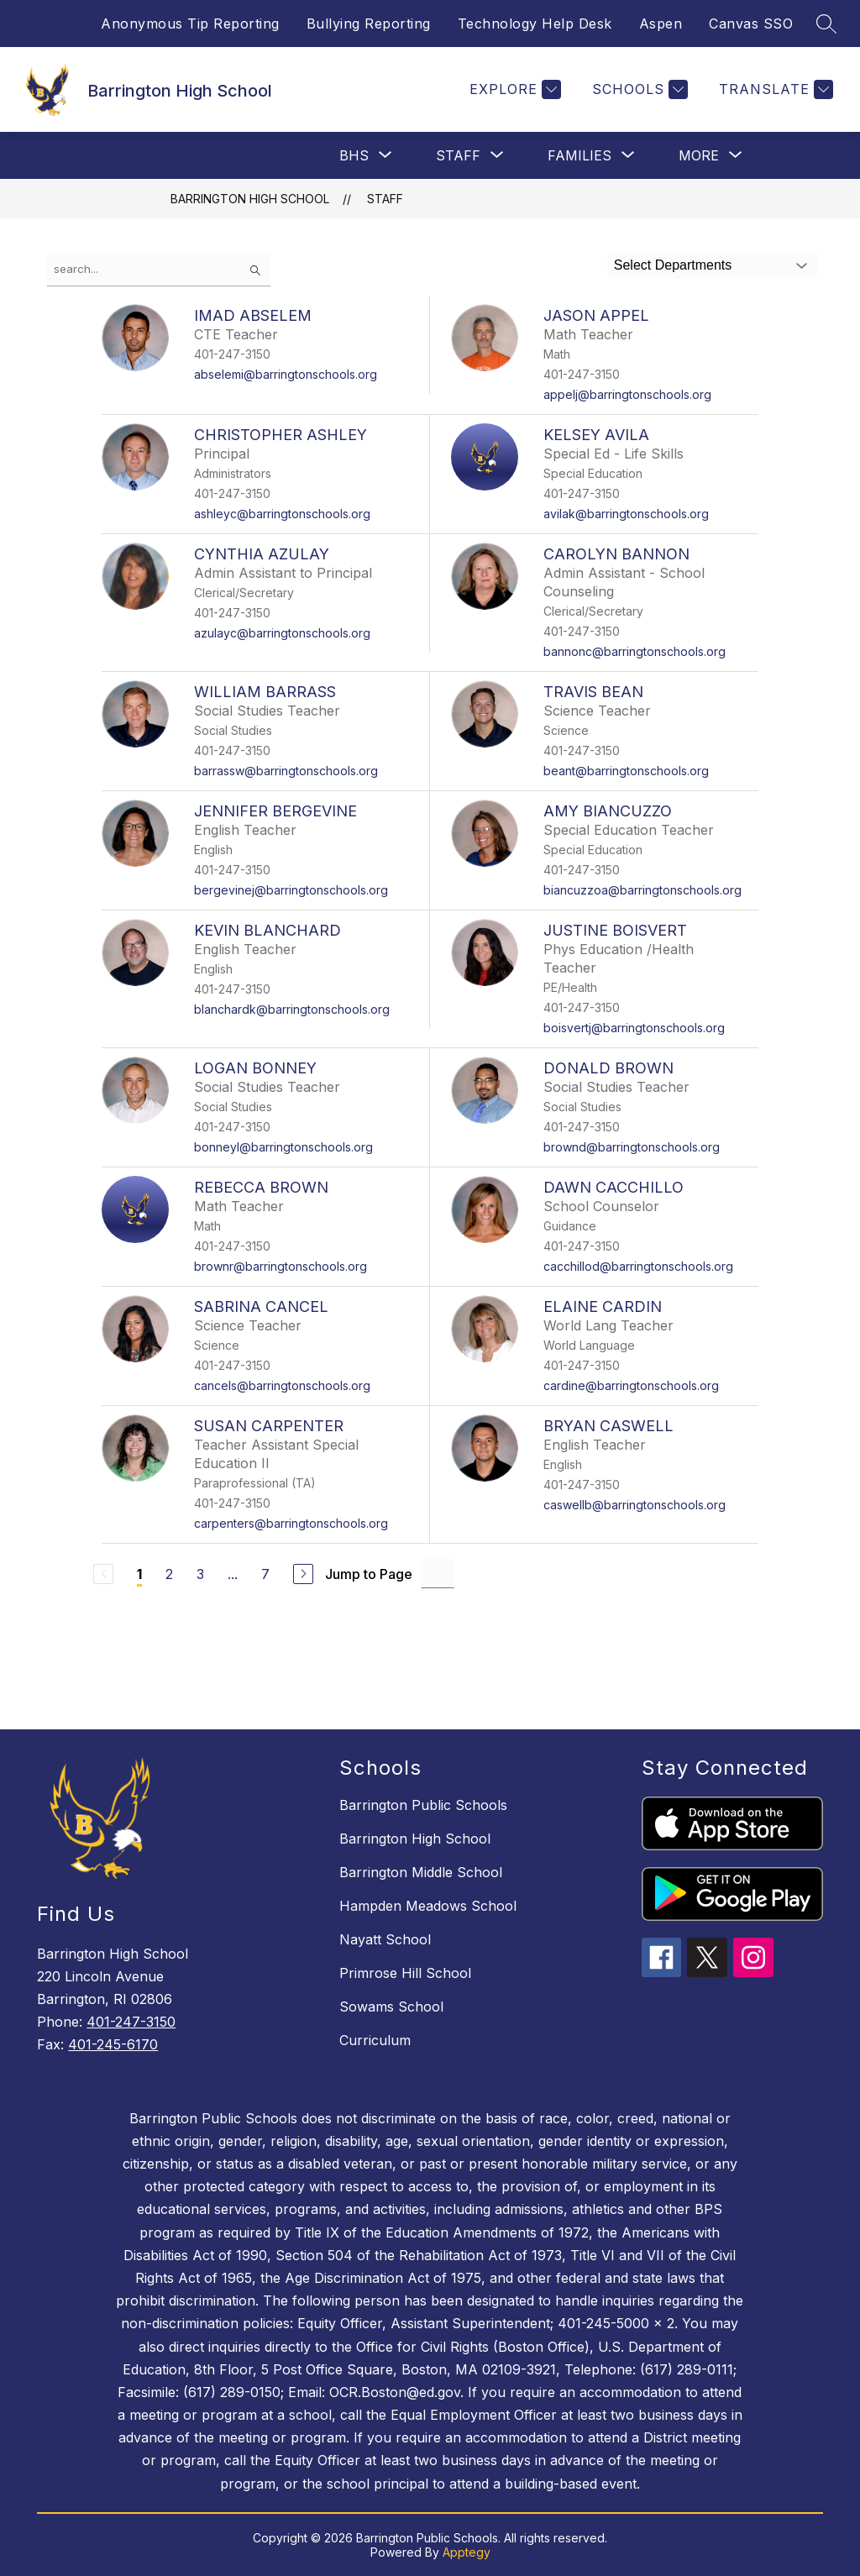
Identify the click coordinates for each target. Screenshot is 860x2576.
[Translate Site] (774, 89)
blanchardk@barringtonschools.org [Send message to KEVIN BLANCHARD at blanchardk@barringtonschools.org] (292, 1009)
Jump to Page (368, 1574)
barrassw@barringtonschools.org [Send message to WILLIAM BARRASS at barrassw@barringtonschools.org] (286, 770)
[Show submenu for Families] (579, 155)
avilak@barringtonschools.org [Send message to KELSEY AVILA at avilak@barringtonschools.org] (626, 513)
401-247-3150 (131, 2021)
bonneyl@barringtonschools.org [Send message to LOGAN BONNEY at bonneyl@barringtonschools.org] (283, 1147)
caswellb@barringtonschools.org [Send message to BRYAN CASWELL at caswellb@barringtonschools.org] (634, 1505)
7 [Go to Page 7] (265, 1574)
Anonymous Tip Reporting (190, 23)
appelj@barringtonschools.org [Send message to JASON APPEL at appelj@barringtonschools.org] (627, 394)
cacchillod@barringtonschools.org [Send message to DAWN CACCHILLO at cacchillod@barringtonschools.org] (638, 1266)
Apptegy (466, 2552)
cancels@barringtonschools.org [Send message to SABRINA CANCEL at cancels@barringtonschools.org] (282, 1385)
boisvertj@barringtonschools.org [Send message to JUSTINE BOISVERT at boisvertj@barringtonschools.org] (634, 1027)
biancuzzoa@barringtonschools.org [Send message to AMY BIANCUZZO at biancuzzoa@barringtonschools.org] (642, 890)
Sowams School (391, 2006)
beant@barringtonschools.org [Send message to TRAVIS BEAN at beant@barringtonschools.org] (626, 770)
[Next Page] (303, 1574)
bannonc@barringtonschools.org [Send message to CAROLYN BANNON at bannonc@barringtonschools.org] (634, 651)
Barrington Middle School (420, 1872)
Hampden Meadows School (428, 1905)
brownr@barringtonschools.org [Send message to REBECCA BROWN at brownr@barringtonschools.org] (280, 1266)
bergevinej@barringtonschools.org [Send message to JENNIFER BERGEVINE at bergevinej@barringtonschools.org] (291, 890)
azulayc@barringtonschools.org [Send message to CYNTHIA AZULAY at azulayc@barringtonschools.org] (282, 633)
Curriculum (375, 2040)
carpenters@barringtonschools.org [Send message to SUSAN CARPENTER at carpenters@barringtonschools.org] (291, 1523)
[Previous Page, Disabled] (103, 1574)
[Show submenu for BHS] (354, 155)
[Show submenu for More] (699, 155)
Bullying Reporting (369, 23)
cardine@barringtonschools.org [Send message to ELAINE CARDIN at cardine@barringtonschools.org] (631, 1385)
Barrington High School (249, 198)
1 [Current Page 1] (139, 1574)
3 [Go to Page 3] (200, 1574)
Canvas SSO (751, 23)
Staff (385, 198)
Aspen (661, 23)
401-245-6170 (113, 2044)
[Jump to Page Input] (437, 1573)
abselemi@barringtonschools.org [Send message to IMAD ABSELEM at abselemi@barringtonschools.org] (285, 374)
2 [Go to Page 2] (169, 1574)
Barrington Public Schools (423, 1805)
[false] (158, 269)
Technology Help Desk (535, 23)
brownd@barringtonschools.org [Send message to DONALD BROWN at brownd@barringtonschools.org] (631, 1147)
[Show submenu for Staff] (458, 155)
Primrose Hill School (405, 1973)
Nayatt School (385, 1939)
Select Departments (673, 265)
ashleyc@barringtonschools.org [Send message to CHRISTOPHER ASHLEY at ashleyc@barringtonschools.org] (282, 513)
